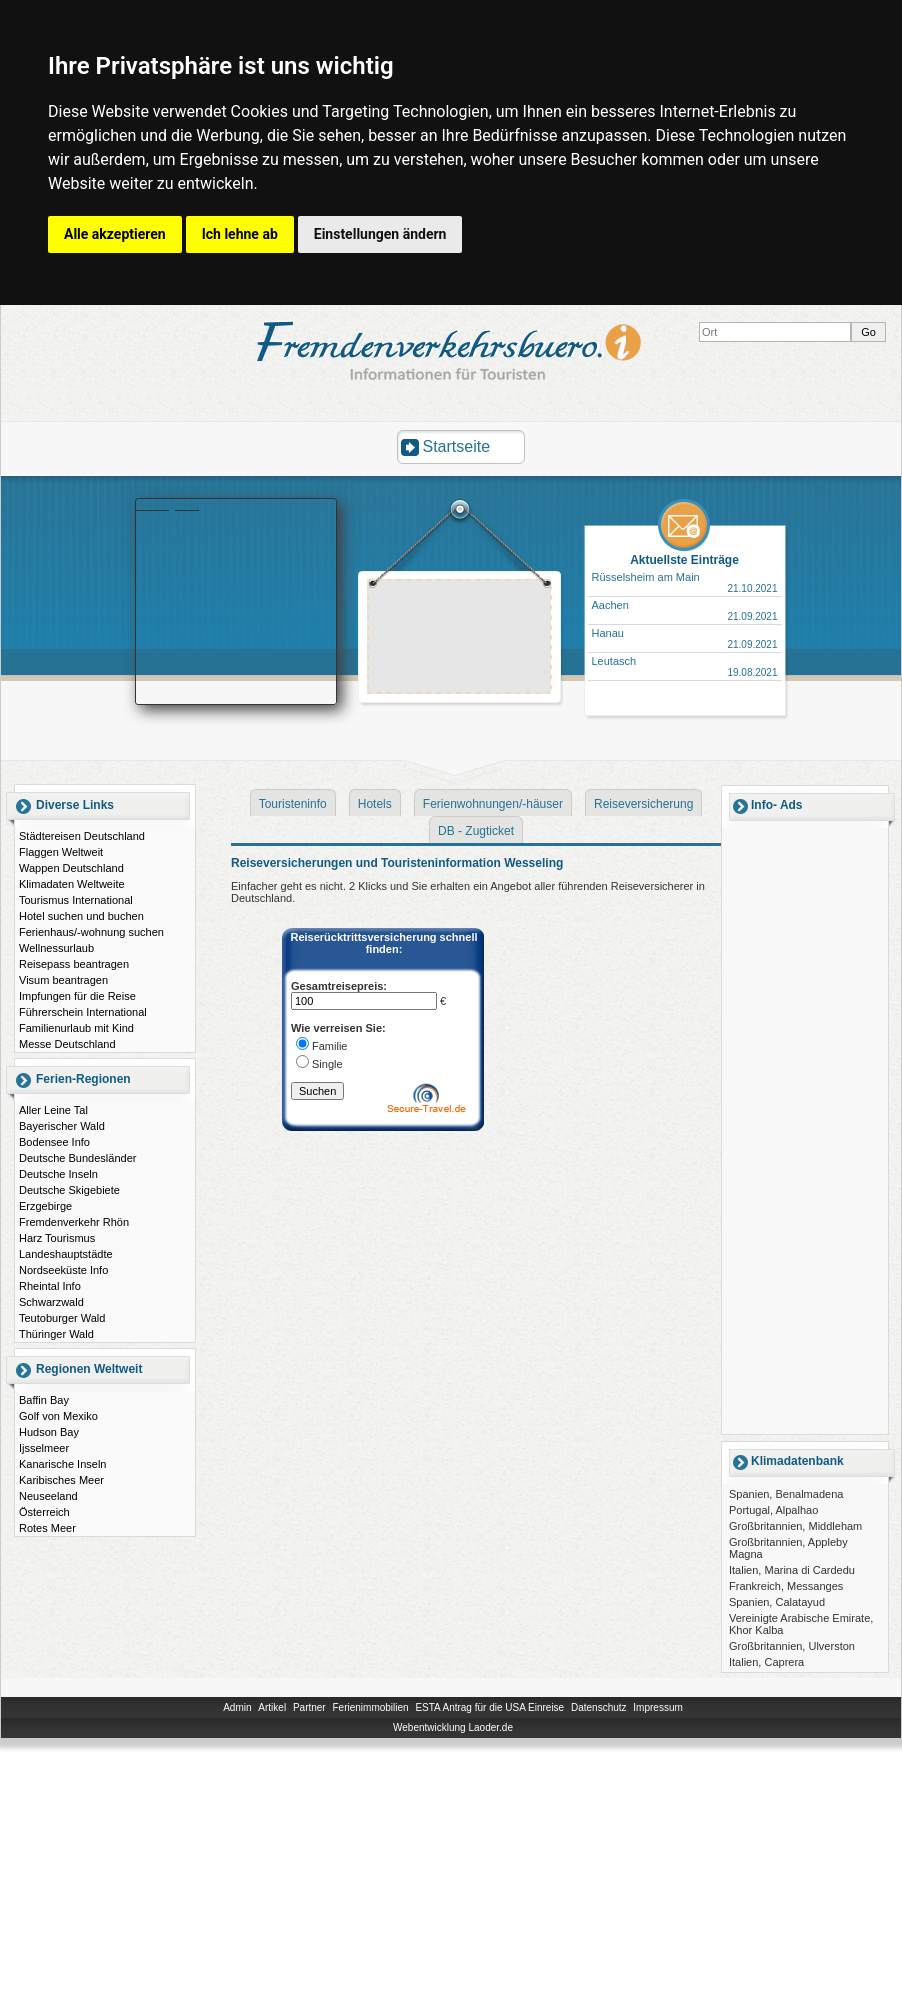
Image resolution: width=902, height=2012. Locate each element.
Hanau (608, 633)
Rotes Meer (47, 1528)
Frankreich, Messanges (786, 1586)
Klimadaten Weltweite (72, 884)
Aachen (610, 605)
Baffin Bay (44, 1400)
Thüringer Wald (56, 1334)
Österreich (44, 1512)
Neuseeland (48, 1496)
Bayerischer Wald (62, 1126)
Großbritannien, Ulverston (792, 1646)
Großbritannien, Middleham (795, 1526)
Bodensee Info (54, 1142)
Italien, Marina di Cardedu (792, 1570)
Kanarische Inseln (62, 1464)
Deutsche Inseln (58, 1174)
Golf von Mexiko (58, 1416)
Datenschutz (599, 1707)
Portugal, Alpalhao (773, 1510)
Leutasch (614, 661)
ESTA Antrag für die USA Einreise (489, 1707)
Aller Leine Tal (53, 1110)
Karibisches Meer (61, 1480)
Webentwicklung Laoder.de (453, 1727)
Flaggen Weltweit (61, 852)
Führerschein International (83, 1012)
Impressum (657, 1707)
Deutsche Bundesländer (77, 1158)
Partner (309, 1707)
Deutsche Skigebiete (69, 1190)
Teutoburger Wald (62, 1318)
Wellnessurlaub (56, 948)
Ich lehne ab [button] (240, 234)
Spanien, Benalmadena (786, 1494)
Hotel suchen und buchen (81, 916)
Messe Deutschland (67, 1044)
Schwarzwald (51, 1302)
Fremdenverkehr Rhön (74, 1222)
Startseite (457, 446)
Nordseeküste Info (63, 1270)
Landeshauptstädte (66, 1254)
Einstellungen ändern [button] (380, 234)
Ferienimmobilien (370, 1707)
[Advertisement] (805, 1130)
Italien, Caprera (766, 1662)
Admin (237, 1707)
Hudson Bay (49, 1432)
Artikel (272, 1707)
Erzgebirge (45, 1206)
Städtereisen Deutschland (82, 836)
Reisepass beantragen (74, 964)
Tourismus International (76, 900)
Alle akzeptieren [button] (115, 234)
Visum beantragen (63, 980)
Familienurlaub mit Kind (76, 1028)
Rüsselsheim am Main (646, 577)
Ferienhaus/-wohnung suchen (91, 932)
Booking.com (168, 505)
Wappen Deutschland (71, 868)
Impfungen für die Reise (77, 996)
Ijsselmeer (44, 1448)
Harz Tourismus (57, 1238)
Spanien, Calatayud (777, 1602)
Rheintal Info (50, 1286)
